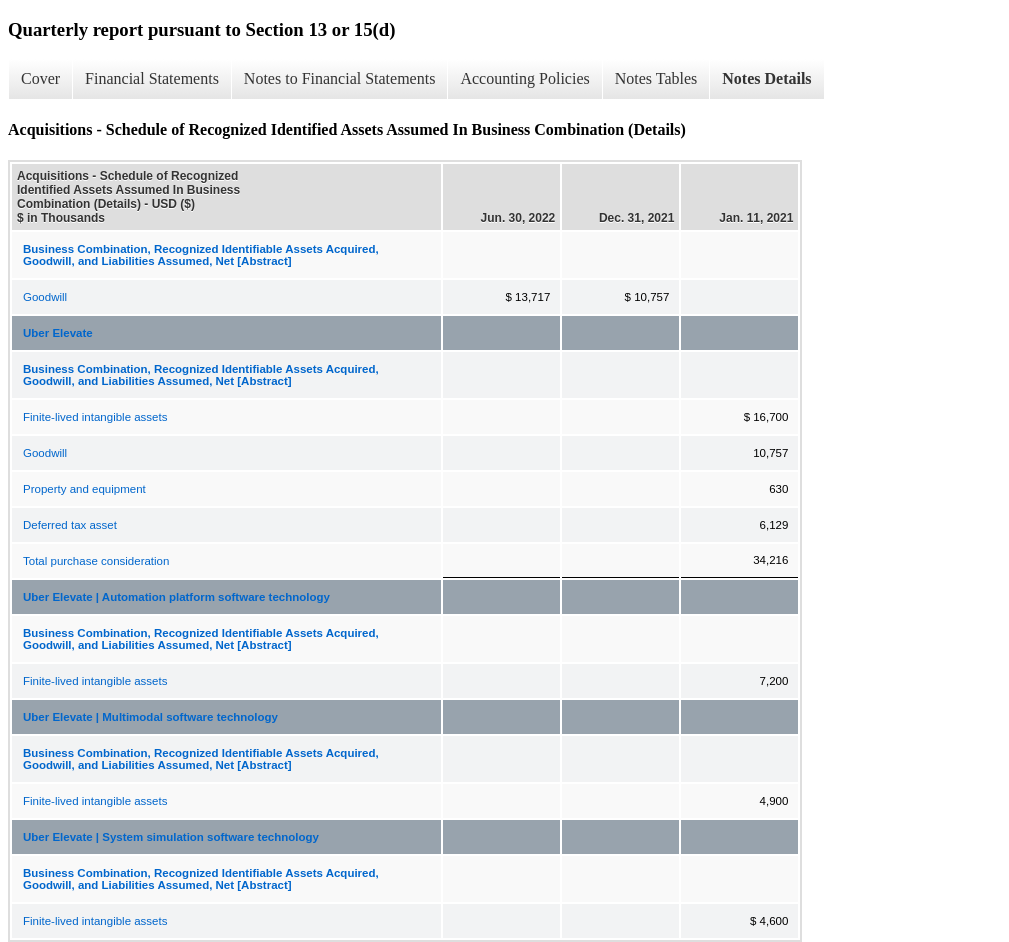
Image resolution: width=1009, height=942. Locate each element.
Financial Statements (152, 78)
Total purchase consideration (96, 561)
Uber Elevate (58, 333)
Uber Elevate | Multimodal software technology (150, 717)
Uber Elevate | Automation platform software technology (176, 597)
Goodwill (45, 297)
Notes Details (766, 78)
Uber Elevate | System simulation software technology (171, 837)
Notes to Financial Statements (340, 78)
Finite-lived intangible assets (95, 417)
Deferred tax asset (70, 525)
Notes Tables (656, 78)
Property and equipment (84, 489)
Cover (40, 78)
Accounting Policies (524, 78)
